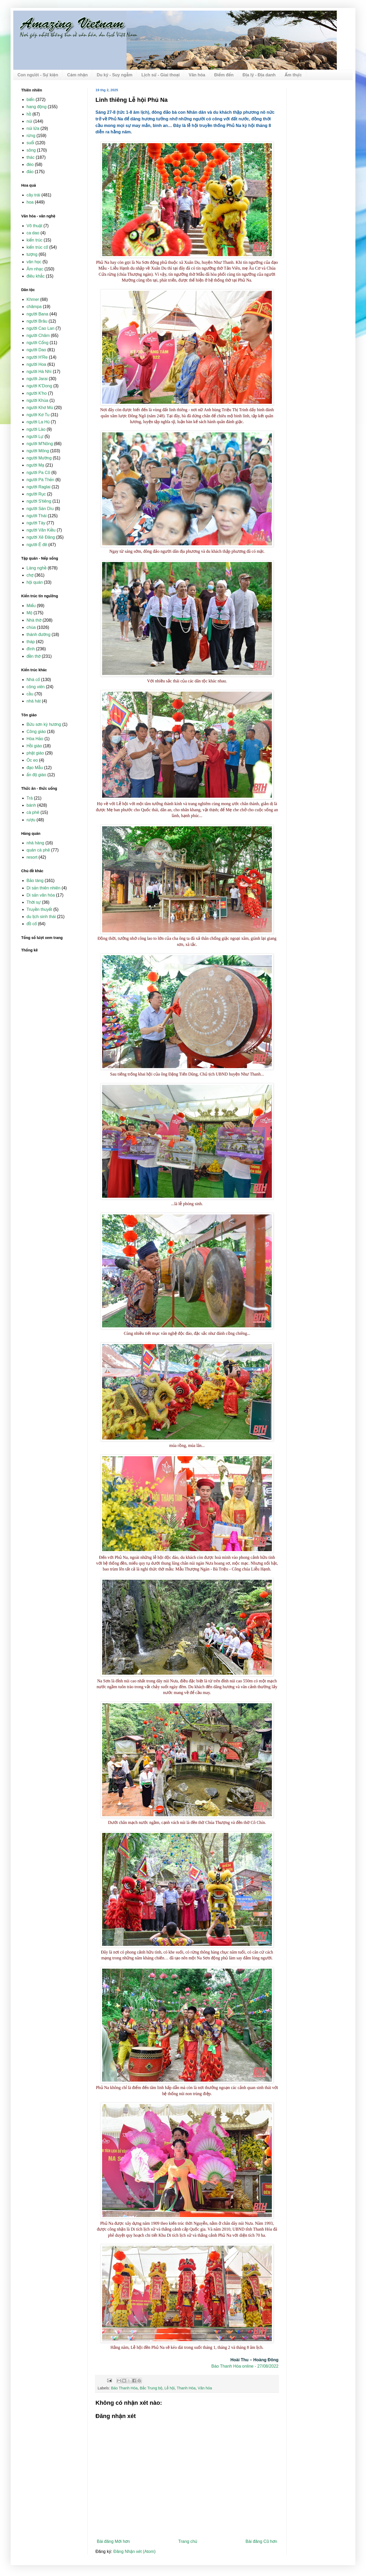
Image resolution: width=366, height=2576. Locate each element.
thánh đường (38, 634)
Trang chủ (187, 2541)
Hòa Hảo (35, 738)
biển (30, 99)
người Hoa (36, 364)
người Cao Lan (40, 328)
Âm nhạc (35, 269)
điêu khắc (36, 276)
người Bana (37, 314)
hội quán (35, 582)
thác (30, 157)
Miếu (31, 605)
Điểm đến (224, 75)
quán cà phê (38, 850)
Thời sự (34, 902)
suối (30, 143)
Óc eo (32, 760)
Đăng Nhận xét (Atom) (135, 2551)
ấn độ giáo (36, 775)
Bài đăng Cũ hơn (261, 2541)
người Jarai (37, 378)
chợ (30, 575)
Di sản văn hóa (41, 895)
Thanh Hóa (186, 2388)
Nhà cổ (33, 679)
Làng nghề (36, 568)
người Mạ (35, 465)
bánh (31, 805)
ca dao (33, 233)
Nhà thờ (34, 620)
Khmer (33, 299)
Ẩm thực (293, 75)
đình (31, 649)
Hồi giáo (34, 746)
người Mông (38, 451)
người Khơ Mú (40, 407)
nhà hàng (35, 843)
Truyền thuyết (39, 909)
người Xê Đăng (41, 537)
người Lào (36, 429)
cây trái (33, 195)
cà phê (33, 812)
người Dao (36, 350)
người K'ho (37, 393)
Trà (30, 798)
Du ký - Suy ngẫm (114, 75)
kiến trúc (34, 240)
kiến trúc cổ (37, 247)
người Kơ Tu (38, 414)
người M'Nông (40, 443)
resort (32, 857)
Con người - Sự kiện (38, 75)
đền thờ (34, 656)
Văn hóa (197, 75)
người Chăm (38, 335)
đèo (30, 164)
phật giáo (35, 753)
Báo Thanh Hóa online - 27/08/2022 (244, 2366)
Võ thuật (34, 225)
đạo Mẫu (35, 767)
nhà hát (34, 701)
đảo (30, 171)
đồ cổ (32, 923)
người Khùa (37, 400)
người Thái (36, 516)
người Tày (36, 523)
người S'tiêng (39, 501)
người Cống (38, 342)
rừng (31, 135)
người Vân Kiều (41, 530)
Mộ (29, 613)
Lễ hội (169, 2388)
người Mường (39, 458)
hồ (29, 114)
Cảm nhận (77, 75)
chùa (31, 627)
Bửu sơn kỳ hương (44, 724)
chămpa (34, 306)
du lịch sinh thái (41, 916)
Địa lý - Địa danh (259, 75)
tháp (31, 641)
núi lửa (33, 128)
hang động (36, 106)
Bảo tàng (35, 880)
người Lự (35, 436)
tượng (32, 254)
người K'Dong (39, 386)
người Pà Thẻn (40, 479)
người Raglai (38, 487)
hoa (30, 202)
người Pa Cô (38, 472)
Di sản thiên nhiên (43, 888)
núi (29, 121)
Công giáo (36, 731)
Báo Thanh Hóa (124, 2388)
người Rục (36, 494)
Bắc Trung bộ (151, 2388)
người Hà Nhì (39, 371)
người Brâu (37, 321)
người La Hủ (38, 422)
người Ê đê (37, 544)
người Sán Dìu (40, 508)
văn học (34, 262)
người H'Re (37, 357)
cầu (30, 694)
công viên (36, 686)
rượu (31, 820)
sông (31, 150)
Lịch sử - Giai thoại (160, 75)
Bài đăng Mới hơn (113, 2541)
